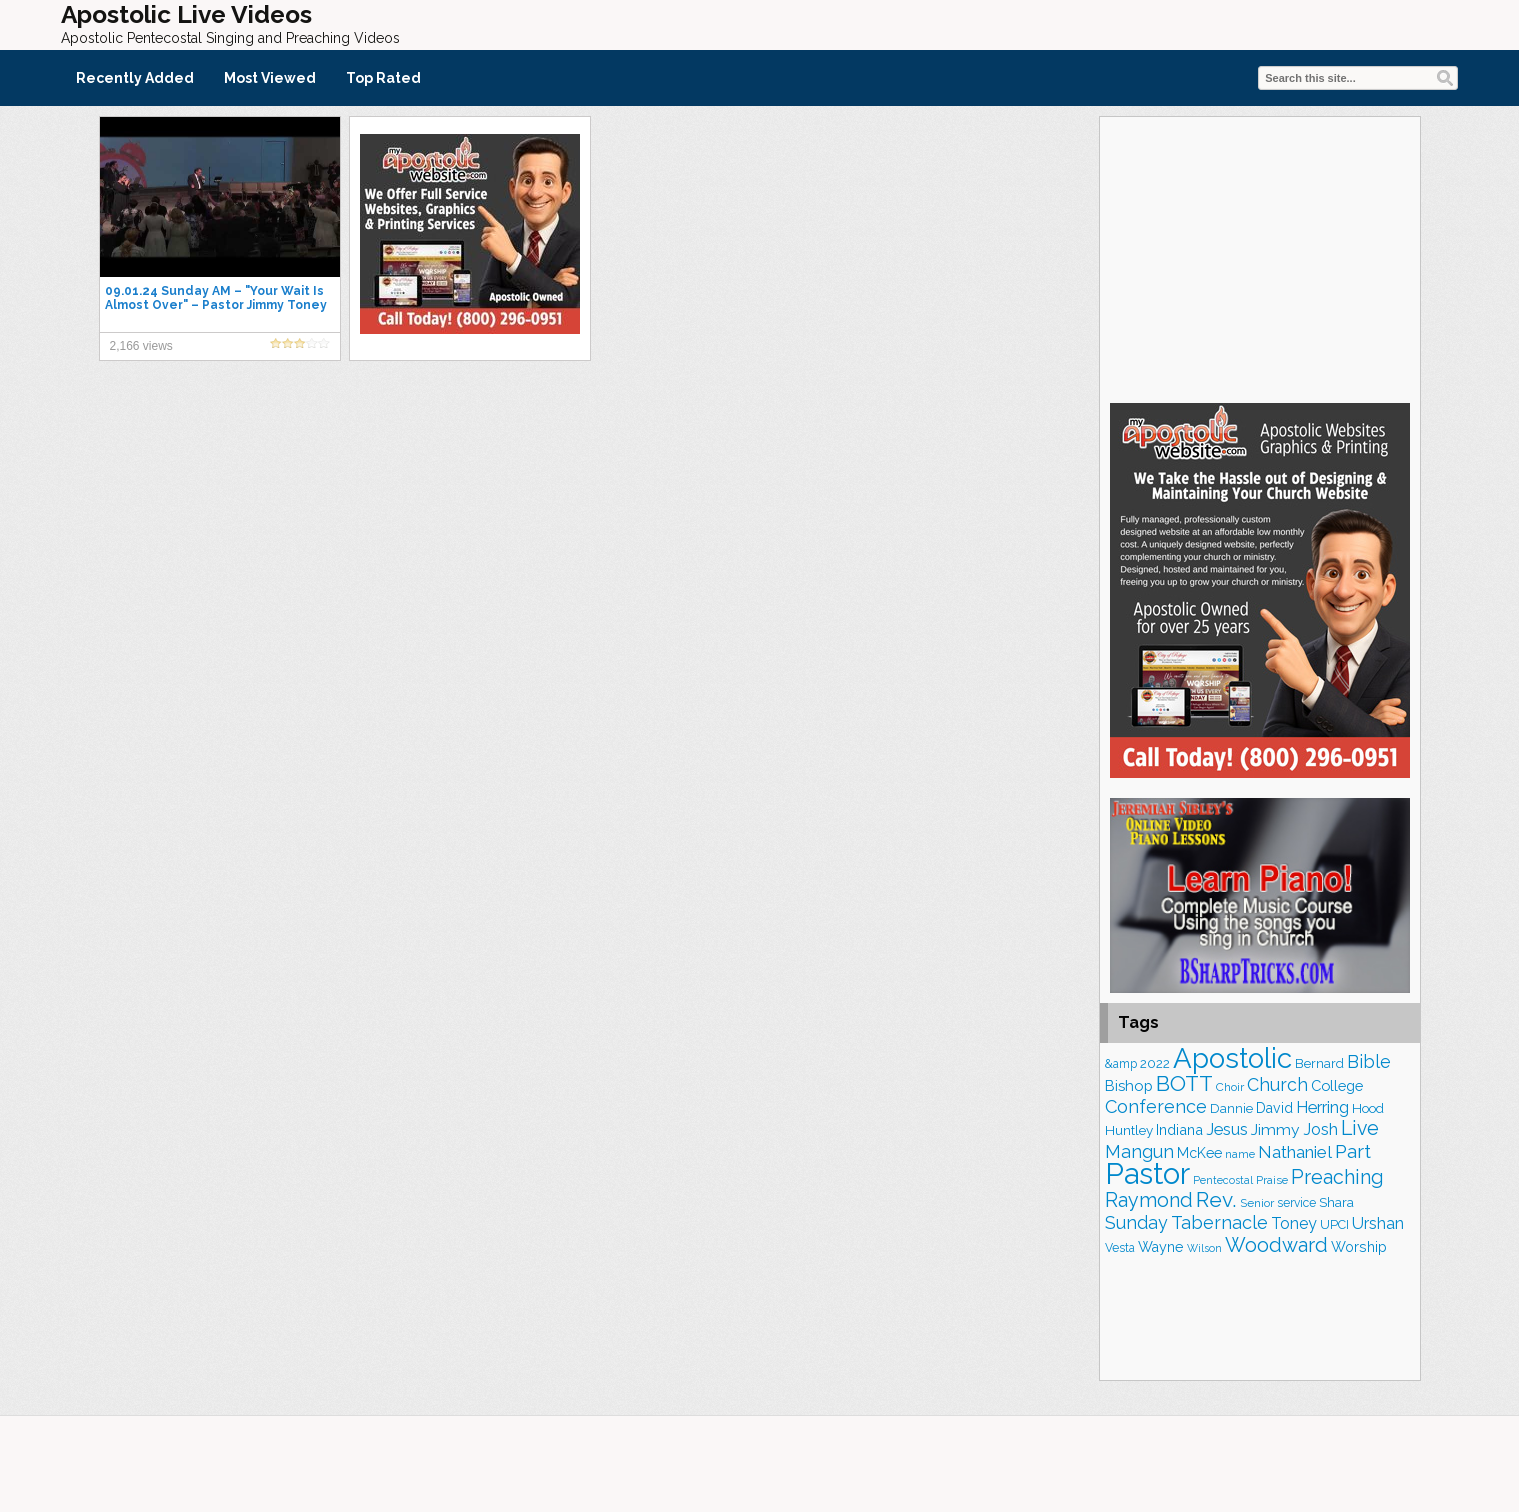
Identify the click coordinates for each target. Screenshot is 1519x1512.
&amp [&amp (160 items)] (1121, 1064)
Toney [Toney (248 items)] (1294, 1223)
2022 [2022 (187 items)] (1155, 1063)
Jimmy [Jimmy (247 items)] (1275, 1129)
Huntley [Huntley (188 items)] (1129, 1130)
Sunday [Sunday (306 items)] (1136, 1222)
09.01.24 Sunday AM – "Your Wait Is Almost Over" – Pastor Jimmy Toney (216, 298)
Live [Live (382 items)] (1360, 1128)
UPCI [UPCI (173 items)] (1334, 1224)
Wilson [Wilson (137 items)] (1204, 1248)
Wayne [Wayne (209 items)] (1161, 1247)
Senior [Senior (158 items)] (1257, 1203)
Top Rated (383, 78)
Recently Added (135, 78)
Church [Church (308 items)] (1277, 1084)
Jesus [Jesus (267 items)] (1227, 1129)
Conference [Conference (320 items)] (1156, 1106)
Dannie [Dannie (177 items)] (1231, 1108)
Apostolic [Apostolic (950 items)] (1232, 1058)
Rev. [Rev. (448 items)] (1216, 1199)
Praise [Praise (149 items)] (1272, 1180)
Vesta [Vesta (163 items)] (1120, 1248)
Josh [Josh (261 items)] (1320, 1129)
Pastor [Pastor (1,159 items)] (1147, 1173)
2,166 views (141, 346)
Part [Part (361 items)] (1353, 1151)
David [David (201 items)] (1274, 1108)
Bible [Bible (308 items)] (1369, 1061)
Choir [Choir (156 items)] (1230, 1087)
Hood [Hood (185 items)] (1368, 1108)
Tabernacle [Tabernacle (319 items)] (1219, 1222)
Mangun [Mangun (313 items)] (1139, 1151)
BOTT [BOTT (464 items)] (1184, 1083)
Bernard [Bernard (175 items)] (1319, 1063)
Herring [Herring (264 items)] (1322, 1107)
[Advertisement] (1260, 257)
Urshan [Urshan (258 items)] (1378, 1223)
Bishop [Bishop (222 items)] (1129, 1085)
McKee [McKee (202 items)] (1199, 1153)
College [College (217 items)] (1337, 1085)
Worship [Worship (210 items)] (1359, 1247)
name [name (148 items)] (1240, 1154)
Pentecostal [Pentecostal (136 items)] (1223, 1180)
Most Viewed (270, 78)
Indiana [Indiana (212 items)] (1179, 1129)
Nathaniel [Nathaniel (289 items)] (1295, 1152)
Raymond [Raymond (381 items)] (1149, 1200)
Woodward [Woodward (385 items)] (1276, 1245)
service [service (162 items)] (1296, 1203)
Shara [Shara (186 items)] (1336, 1202)
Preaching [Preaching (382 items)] (1337, 1177)
